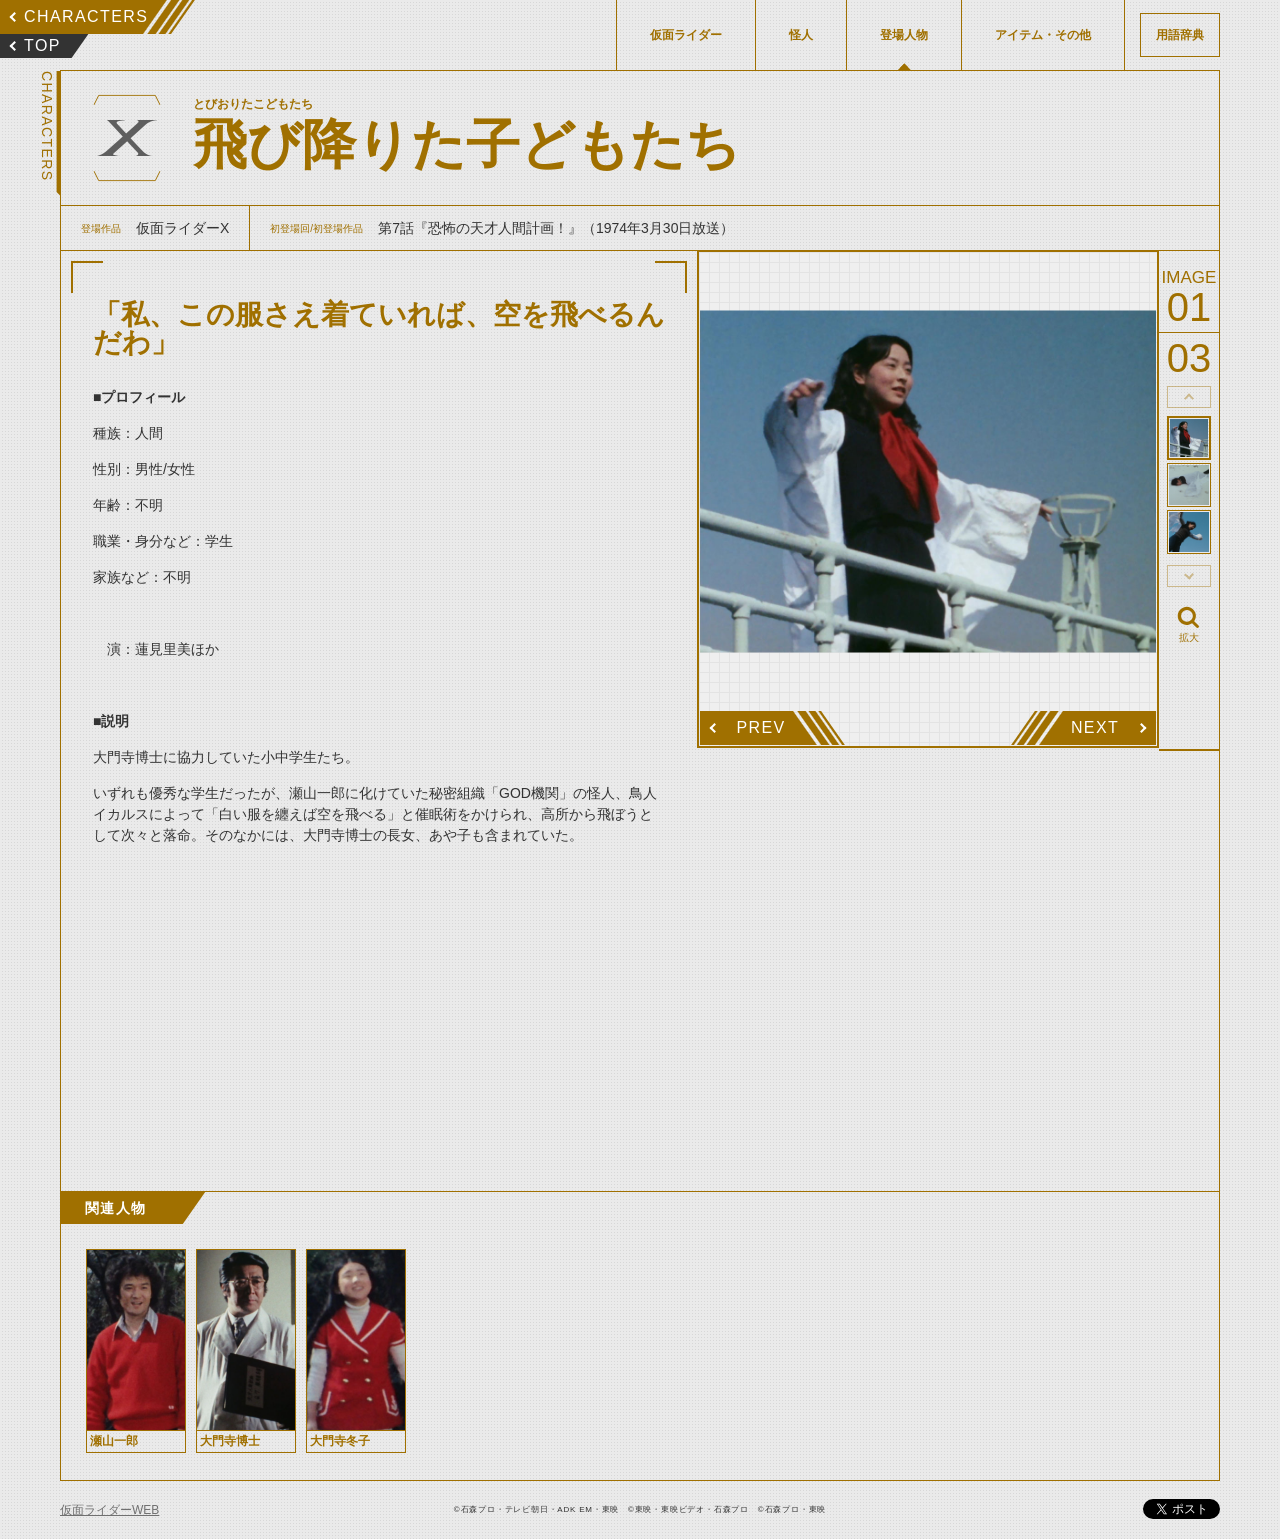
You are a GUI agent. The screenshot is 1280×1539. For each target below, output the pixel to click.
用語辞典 (1180, 35)
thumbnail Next (1189, 576)
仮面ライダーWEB (109, 1510)
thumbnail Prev (1189, 397)
